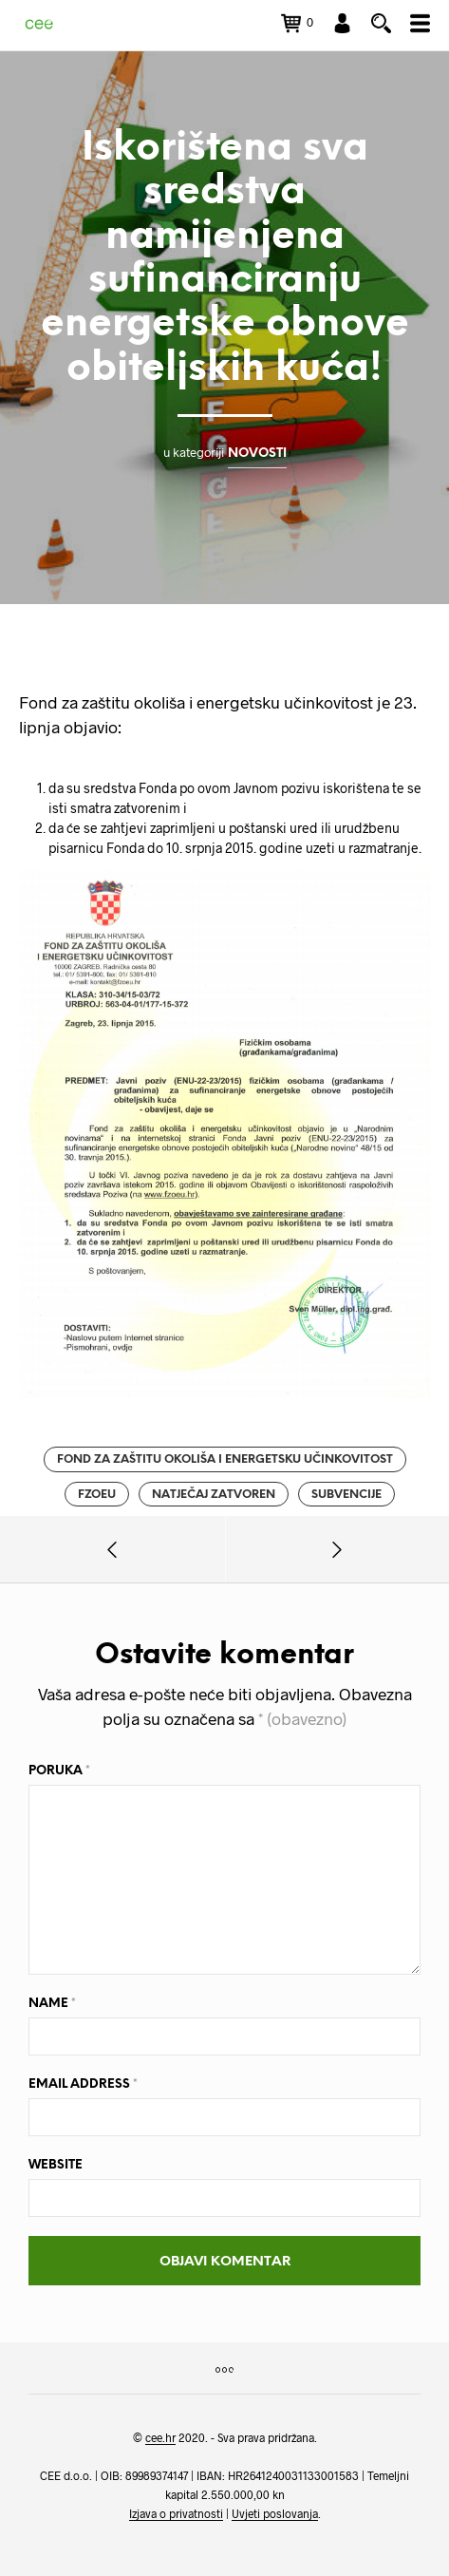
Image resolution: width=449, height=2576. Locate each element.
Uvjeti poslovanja (275, 2514)
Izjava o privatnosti (176, 2514)
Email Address (83, 2084)
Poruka (59, 1771)
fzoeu (97, 1494)
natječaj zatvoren (213, 1494)
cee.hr (160, 2438)
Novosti (257, 453)
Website (55, 2165)
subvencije (346, 1494)
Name (52, 2004)
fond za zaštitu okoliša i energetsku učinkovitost (225, 1459)
